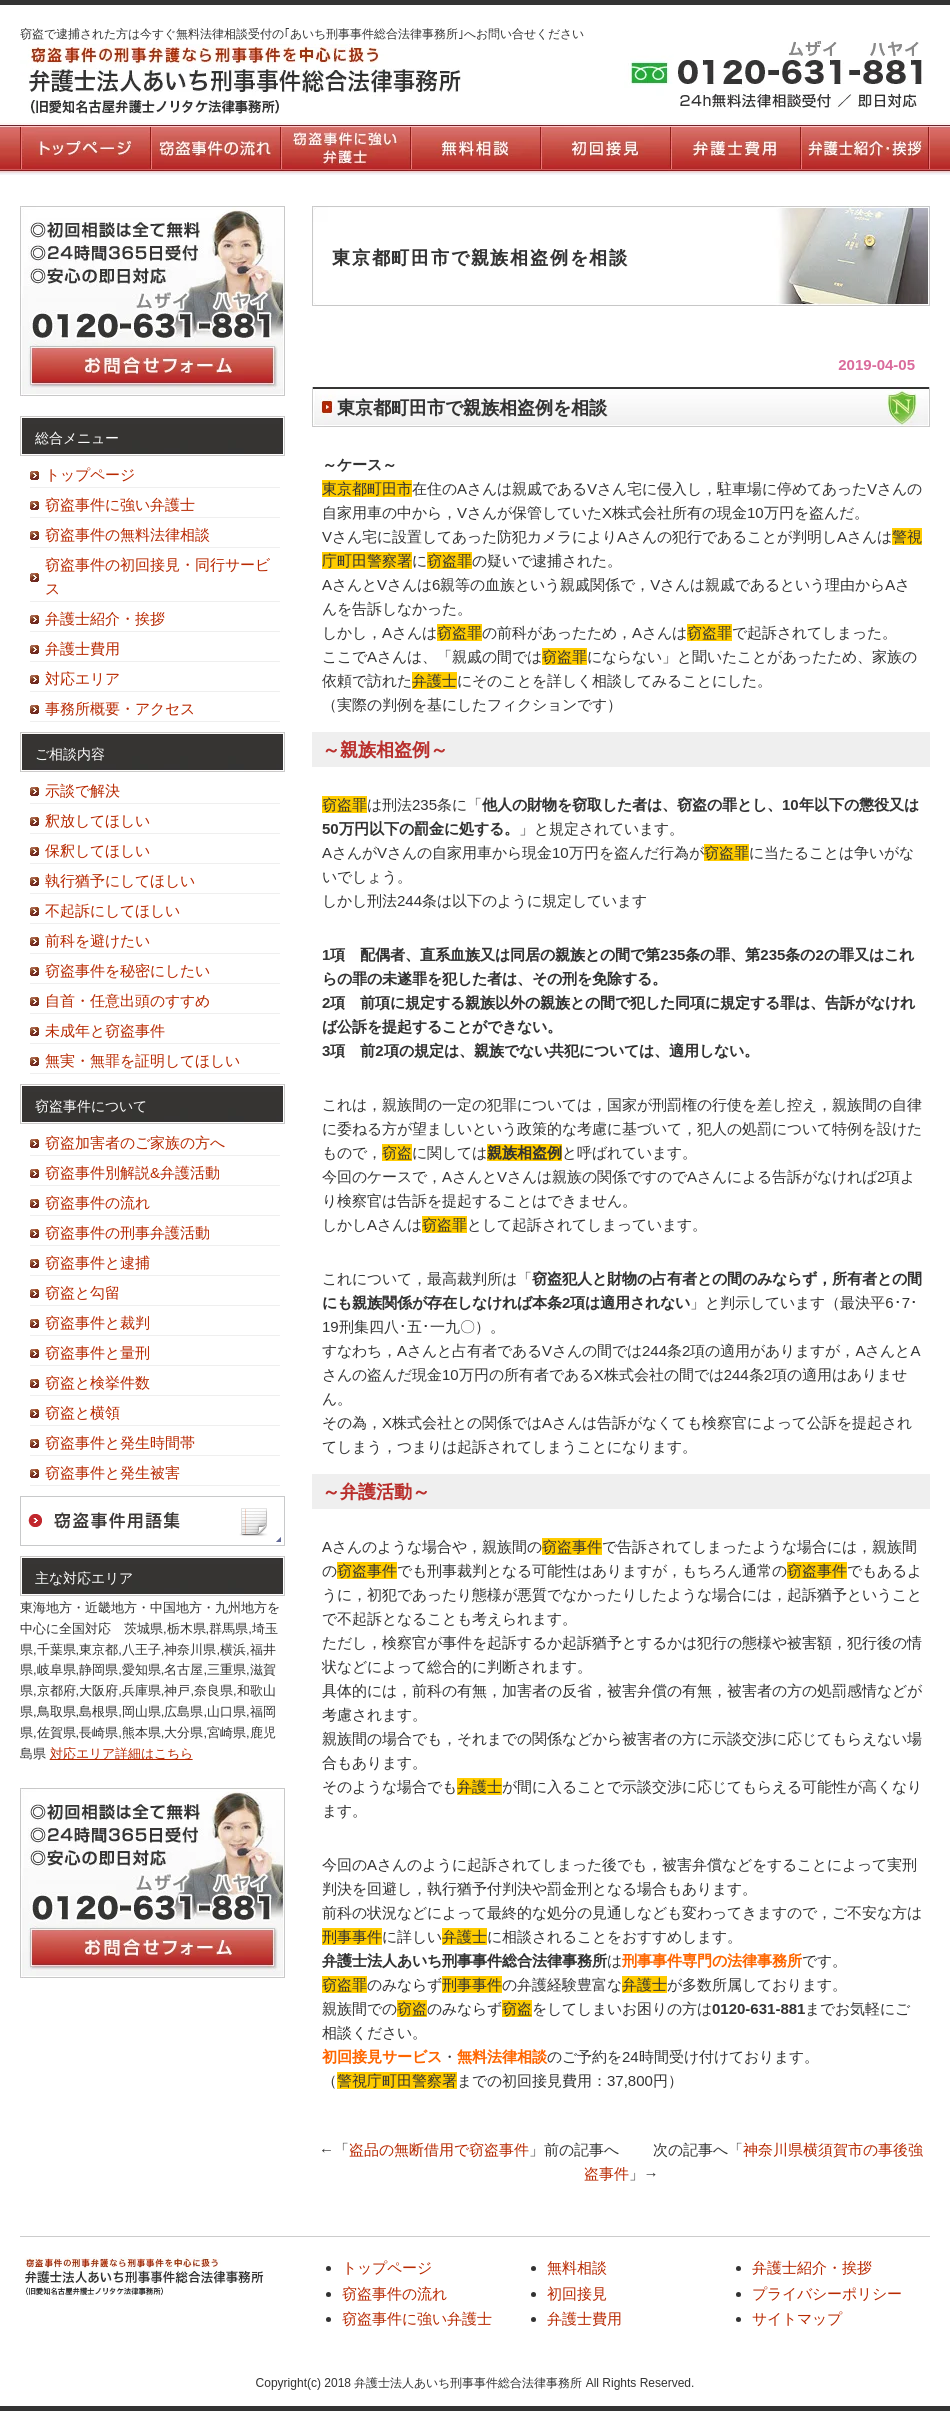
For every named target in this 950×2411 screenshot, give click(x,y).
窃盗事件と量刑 (97, 1352)
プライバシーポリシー (827, 2293)
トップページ (85, 148)
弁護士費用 (735, 148)
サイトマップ (797, 2318)
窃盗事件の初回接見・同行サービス (157, 576)
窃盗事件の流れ (215, 148)
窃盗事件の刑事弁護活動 (127, 1232)
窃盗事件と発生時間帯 (120, 1442)
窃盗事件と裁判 (97, 1322)
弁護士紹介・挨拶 (865, 148)
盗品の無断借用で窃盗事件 (439, 2149)
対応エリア (82, 678)
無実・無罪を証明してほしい (142, 1060)
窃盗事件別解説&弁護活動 (132, 1172)
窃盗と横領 (82, 1412)
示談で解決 (82, 790)
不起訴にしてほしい (112, 910)
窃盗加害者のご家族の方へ (135, 1142)
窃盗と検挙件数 (97, 1382)
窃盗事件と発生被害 (112, 1472)
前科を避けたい (97, 940)
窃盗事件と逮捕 (97, 1262)
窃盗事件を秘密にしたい (127, 970)
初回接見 (605, 148)
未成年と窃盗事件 (105, 1030)
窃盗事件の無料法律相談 (127, 534)
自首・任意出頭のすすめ (127, 1000)
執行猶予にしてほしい (120, 880)
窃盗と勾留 (82, 1292)
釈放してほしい (97, 820)
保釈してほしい (97, 850)
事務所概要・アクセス (120, 708)
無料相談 (475, 148)
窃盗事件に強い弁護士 (345, 148)
